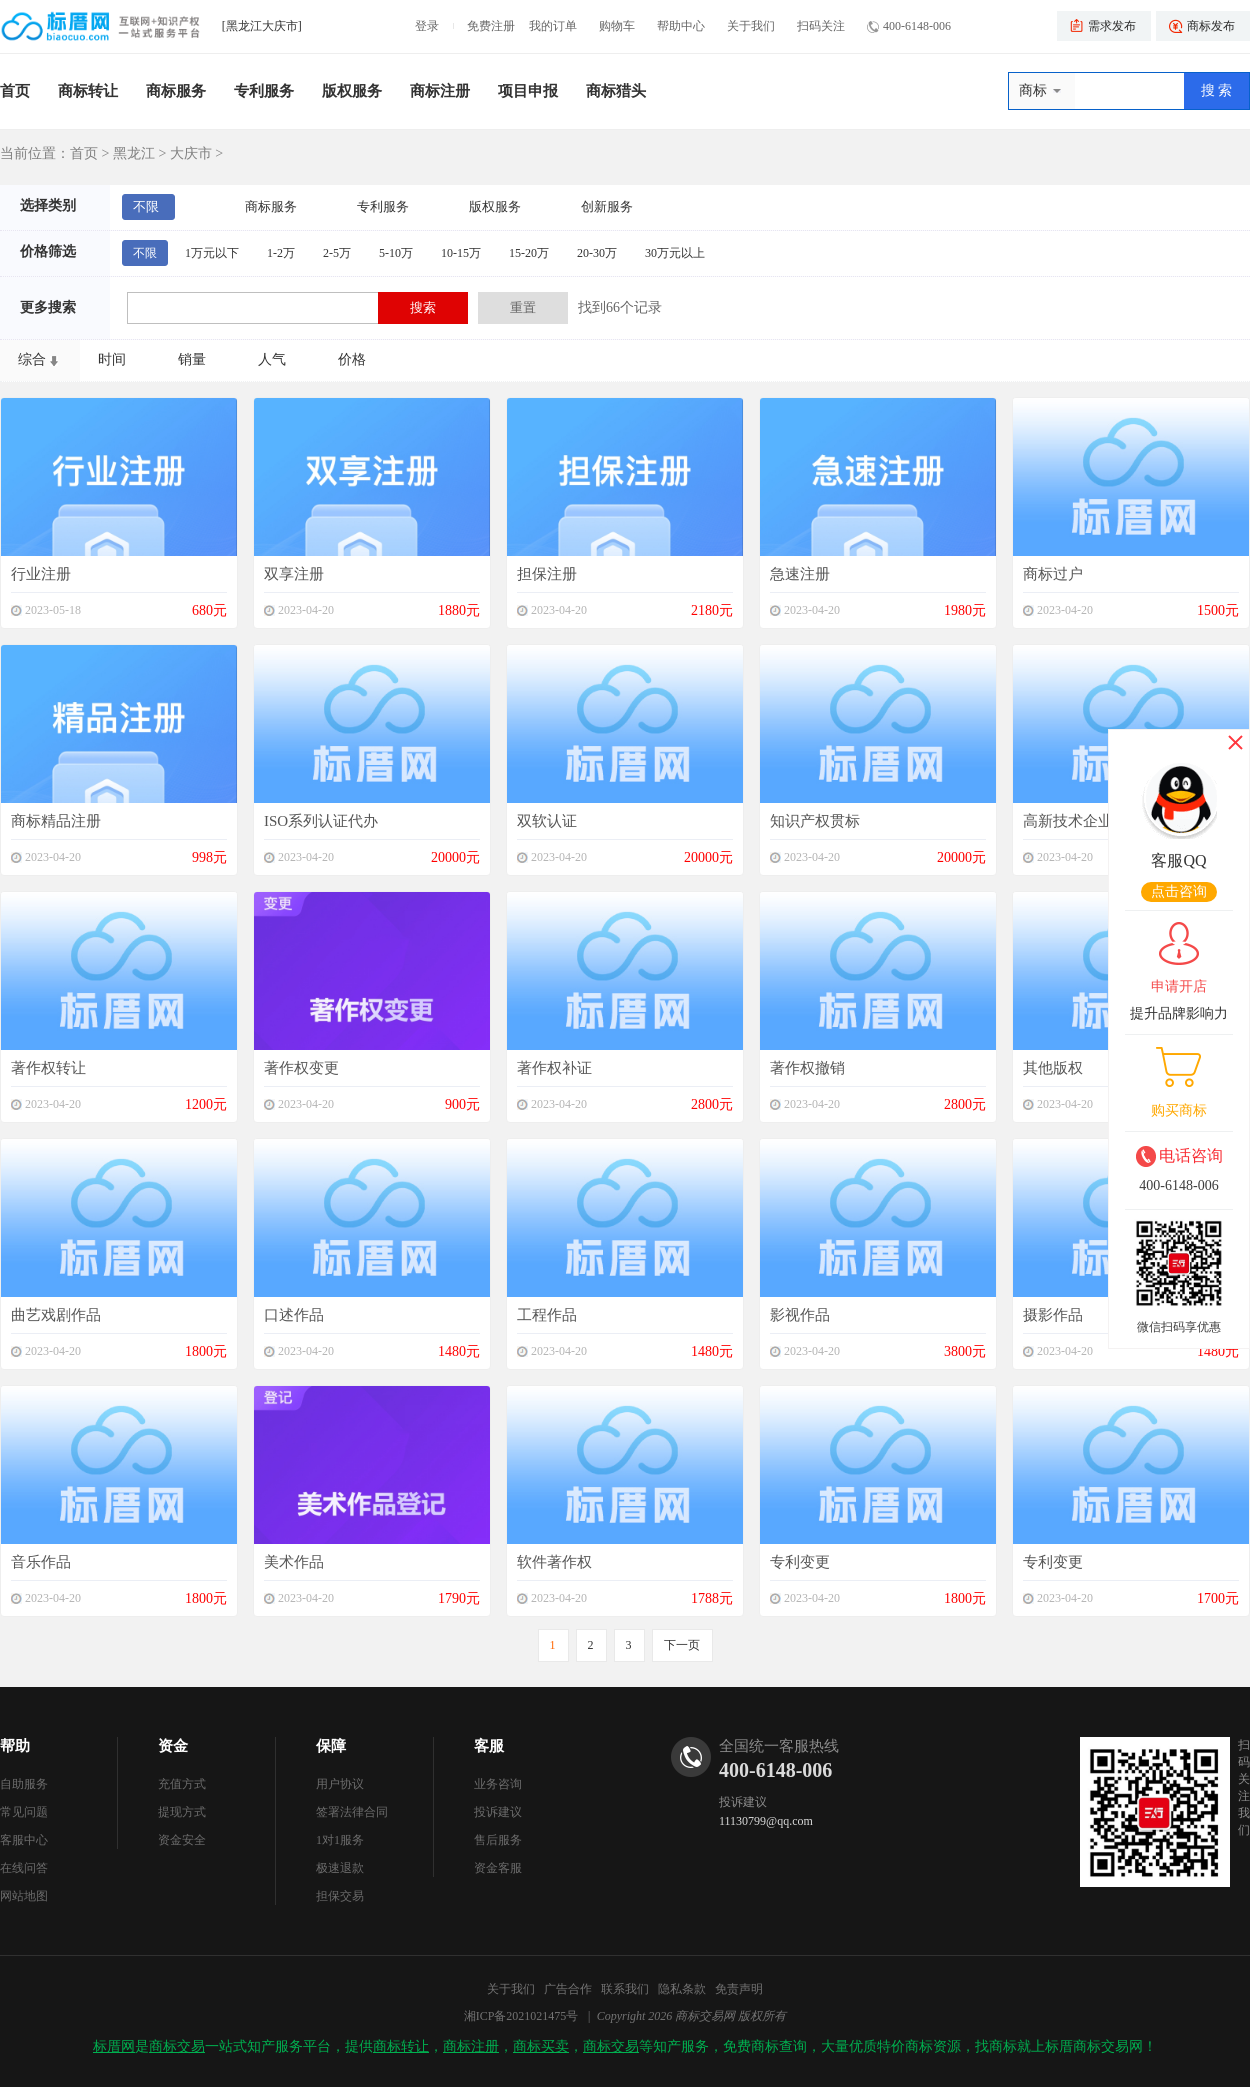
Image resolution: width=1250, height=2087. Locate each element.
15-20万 (529, 253)
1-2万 (281, 253)
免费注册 (491, 26)
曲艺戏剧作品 (56, 1315)
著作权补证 (554, 1068)
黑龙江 (134, 153)
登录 (427, 26)
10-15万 (461, 253)
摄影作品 (1053, 1315)
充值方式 (182, 1784)
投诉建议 (498, 1812)
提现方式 (182, 1812)
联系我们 (625, 1989)
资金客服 (498, 1868)
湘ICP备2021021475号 (521, 2016)
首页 (15, 91)
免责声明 (739, 1989)
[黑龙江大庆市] (262, 26)
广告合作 (568, 1989)
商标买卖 (541, 2046)
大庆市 (191, 153)
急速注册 (800, 574)
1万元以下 (212, 253)
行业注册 (41, 574)
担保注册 (547, 574)
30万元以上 (675, 253)
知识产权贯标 (815, 821)
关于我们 (751, 26)
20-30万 (597, 253)
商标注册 (440, 91)
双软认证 (547, 821)
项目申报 (528, 91)
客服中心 (24, 1840)
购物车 (617, 26)
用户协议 (340, 1784)
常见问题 (24, 1812)
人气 (272, 359)
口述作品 (294, 1315)
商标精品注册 (56, 821)
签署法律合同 (352, 1812)
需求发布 (1112, 26)
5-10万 (396, 253)
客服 (489, 1746)
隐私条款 (682, 1989)
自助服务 (24, 1784)
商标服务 (176, 91)
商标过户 (1053, 574)
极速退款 (340, 1868)
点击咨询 (1179, 891)
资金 (173, 1746)
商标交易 (177, 2046)
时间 (112, 359)
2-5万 (337, 253)
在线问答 (24, 1868)
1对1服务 (340, 1840)
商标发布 (1211, 26)
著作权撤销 (807, 1068)
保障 (331, 1746)
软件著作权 (554, 1562)
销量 (192, 359)
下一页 (682, 1645)
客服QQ (1178, 860)
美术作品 (294, 1562)
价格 (352, 359)
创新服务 (607, 206)
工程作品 (547, 1315)
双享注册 (294, 574)
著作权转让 (48, 1068)
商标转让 (88, 91)
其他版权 (1053, 1068)
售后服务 (498, 1840)
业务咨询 (498, 1784)
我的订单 (553, 26)
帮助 (15, 1746)
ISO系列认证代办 (321, 821)
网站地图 (24, 1896)
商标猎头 (616, 91)
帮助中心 (681, 26)
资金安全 (182, 1840)
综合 (32, 359)
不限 (146, 206)
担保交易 (340, 1896)
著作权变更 (301, 1068)
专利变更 (800, 1562)
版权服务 (352, 91)
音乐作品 (41, 1562)
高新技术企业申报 (1083, 821)
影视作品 (800, 1315)
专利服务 (264, 91)
